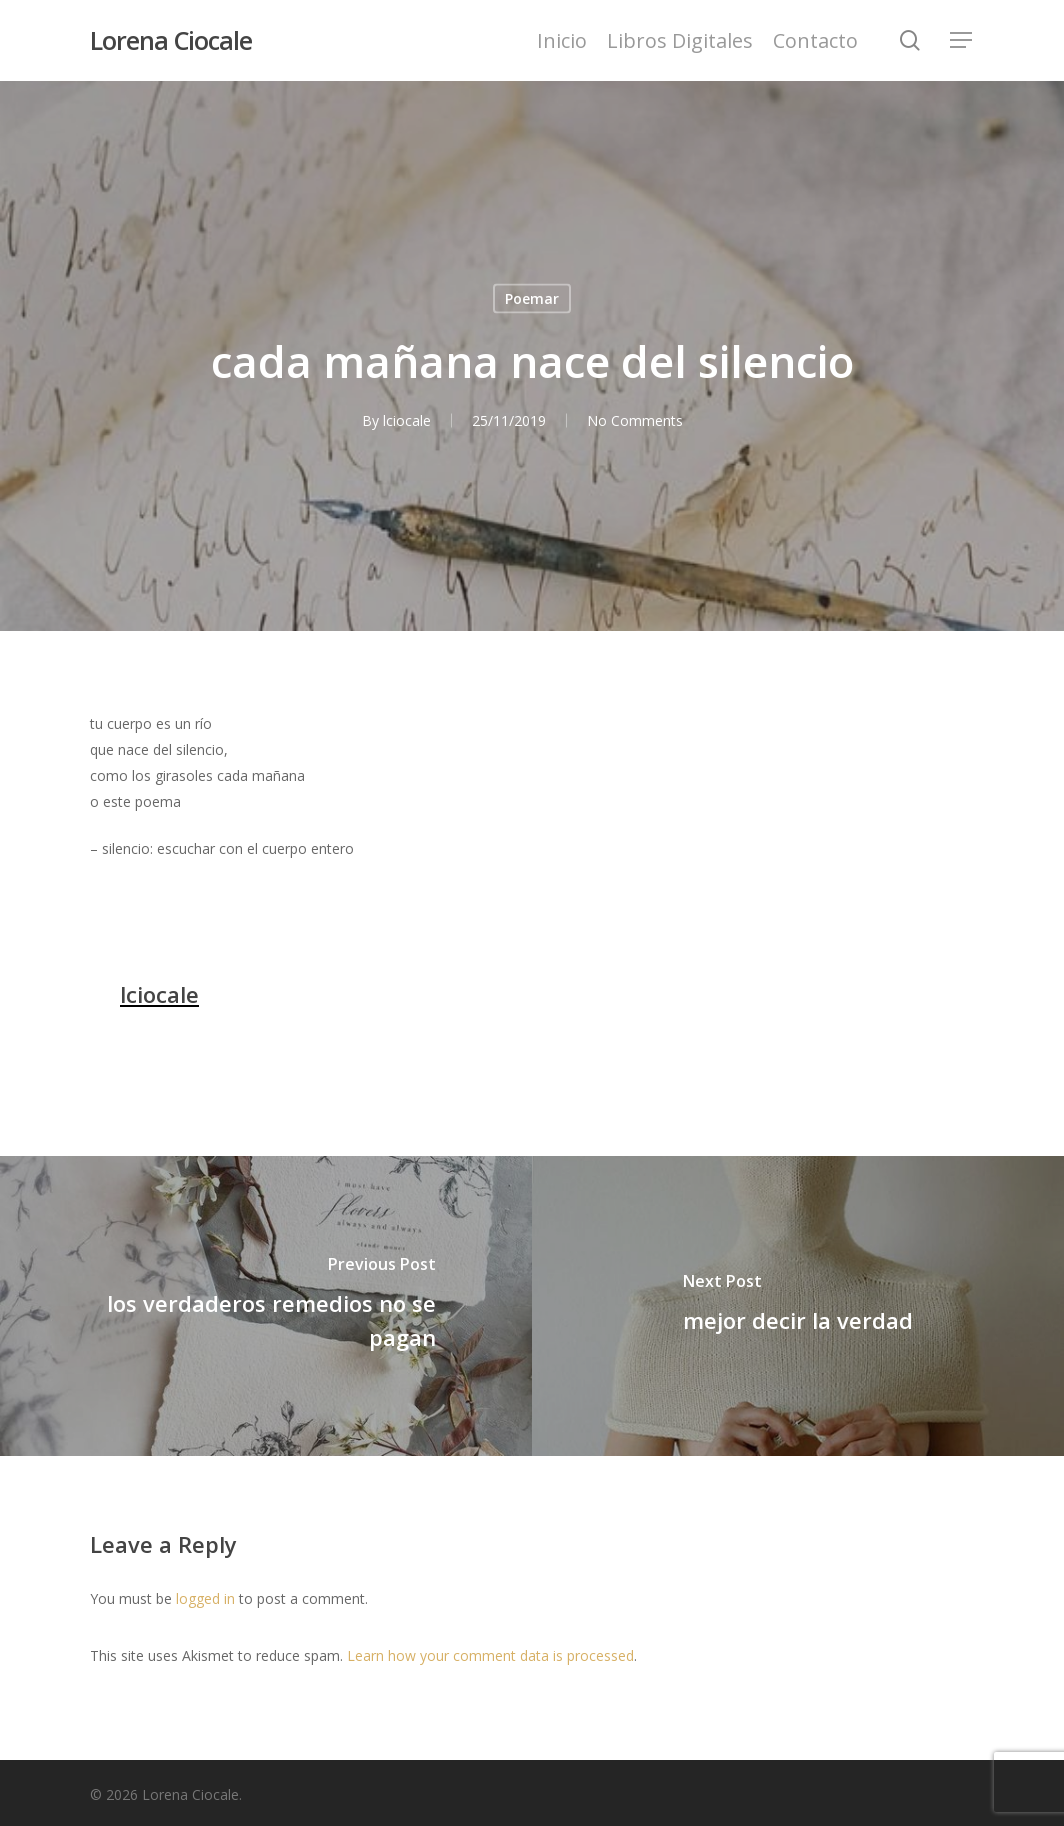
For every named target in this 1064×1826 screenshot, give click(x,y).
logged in (205, 1598)
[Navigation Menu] (962, 40)
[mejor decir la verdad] (798, 1306)
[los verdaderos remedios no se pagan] (266, 1306)
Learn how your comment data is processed (490, 1655)
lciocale (407, 420)
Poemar (532, 298)
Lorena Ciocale (171, 40)
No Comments (635, 420)
